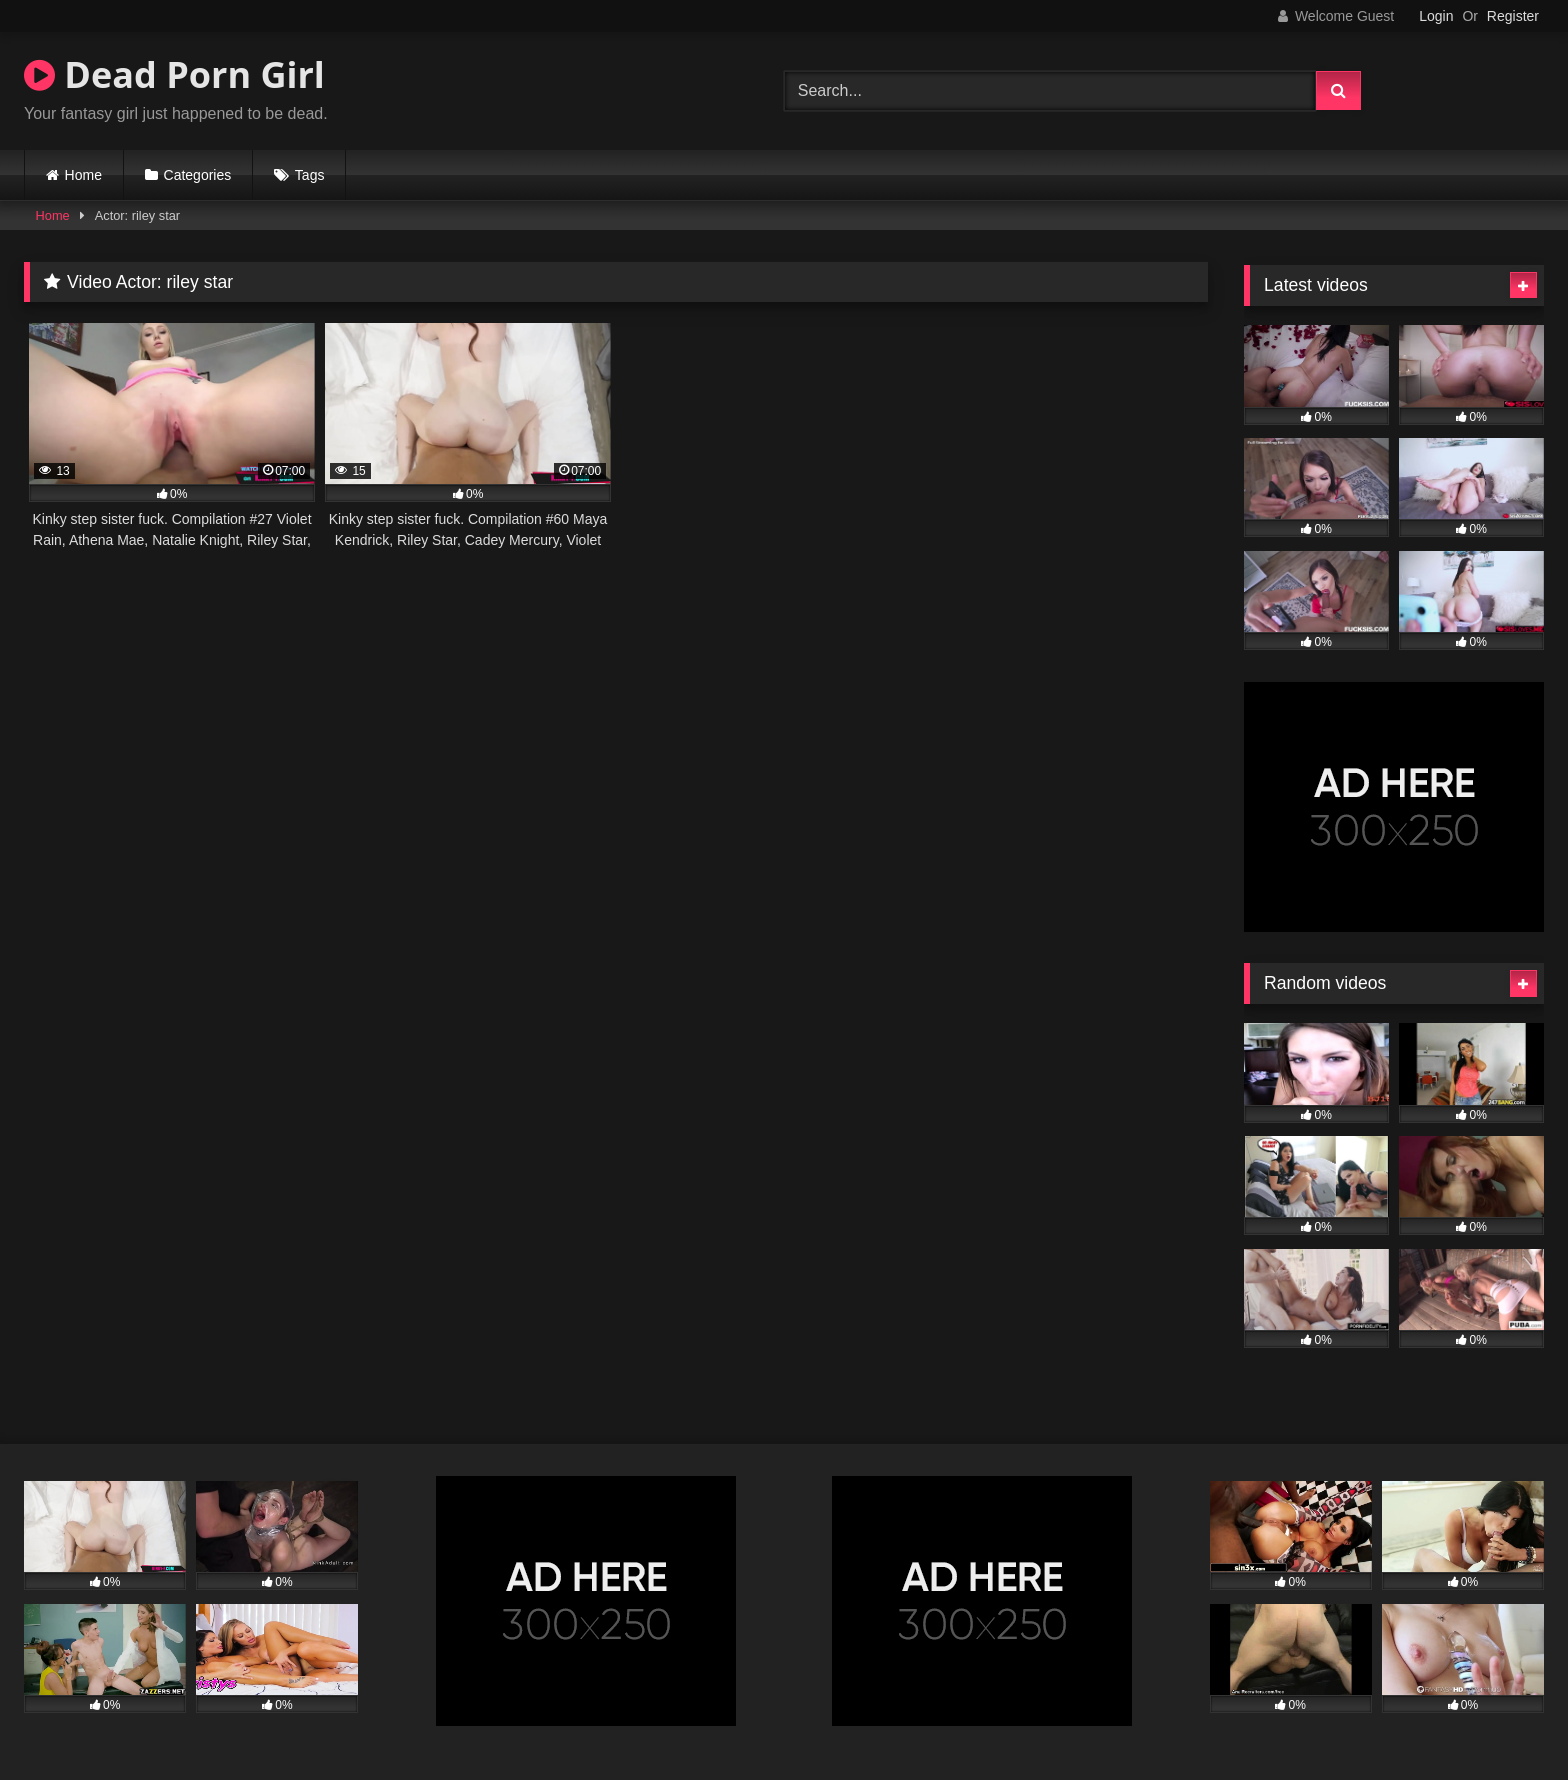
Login (1436, 16)
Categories (198, 175)
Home (83, 175)
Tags (310, 175)
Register (1513, 16)
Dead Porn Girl (174, 74)
